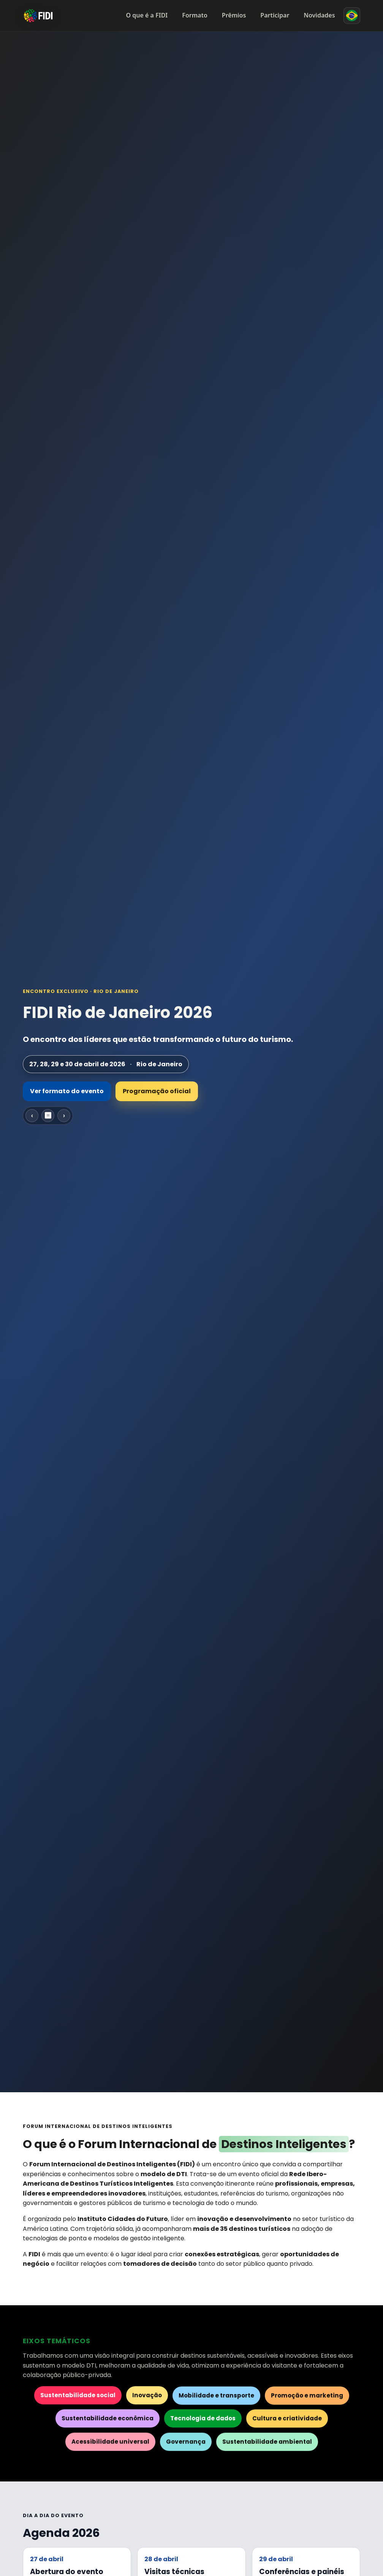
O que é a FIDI (147, 15)
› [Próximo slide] (64, 1115)
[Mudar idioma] (351, 15)
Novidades (319, 15)
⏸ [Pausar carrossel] (48, 1115)
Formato (194, 15)
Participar (274, 15)
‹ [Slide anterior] (32, 1115)
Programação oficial (157, 1091)
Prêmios (234, 15)
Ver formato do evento (67, 1091)
